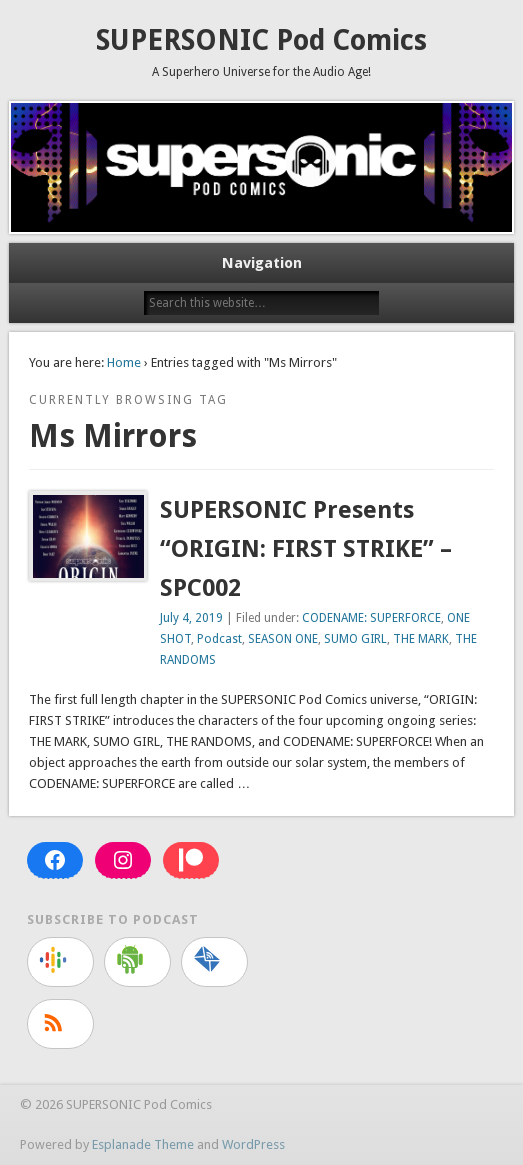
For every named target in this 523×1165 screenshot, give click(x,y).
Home (124, 362)
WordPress (253, 1144)
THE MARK (421, 639)
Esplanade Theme (143, 1144)
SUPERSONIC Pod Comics (261, 40)
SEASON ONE (283, 639)
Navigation (262, 263)
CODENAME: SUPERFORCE (371, 618)
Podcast (219, 639)
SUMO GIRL (355, 639)
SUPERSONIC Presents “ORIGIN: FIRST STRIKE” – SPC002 (306, 549)
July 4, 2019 (191, 618)
